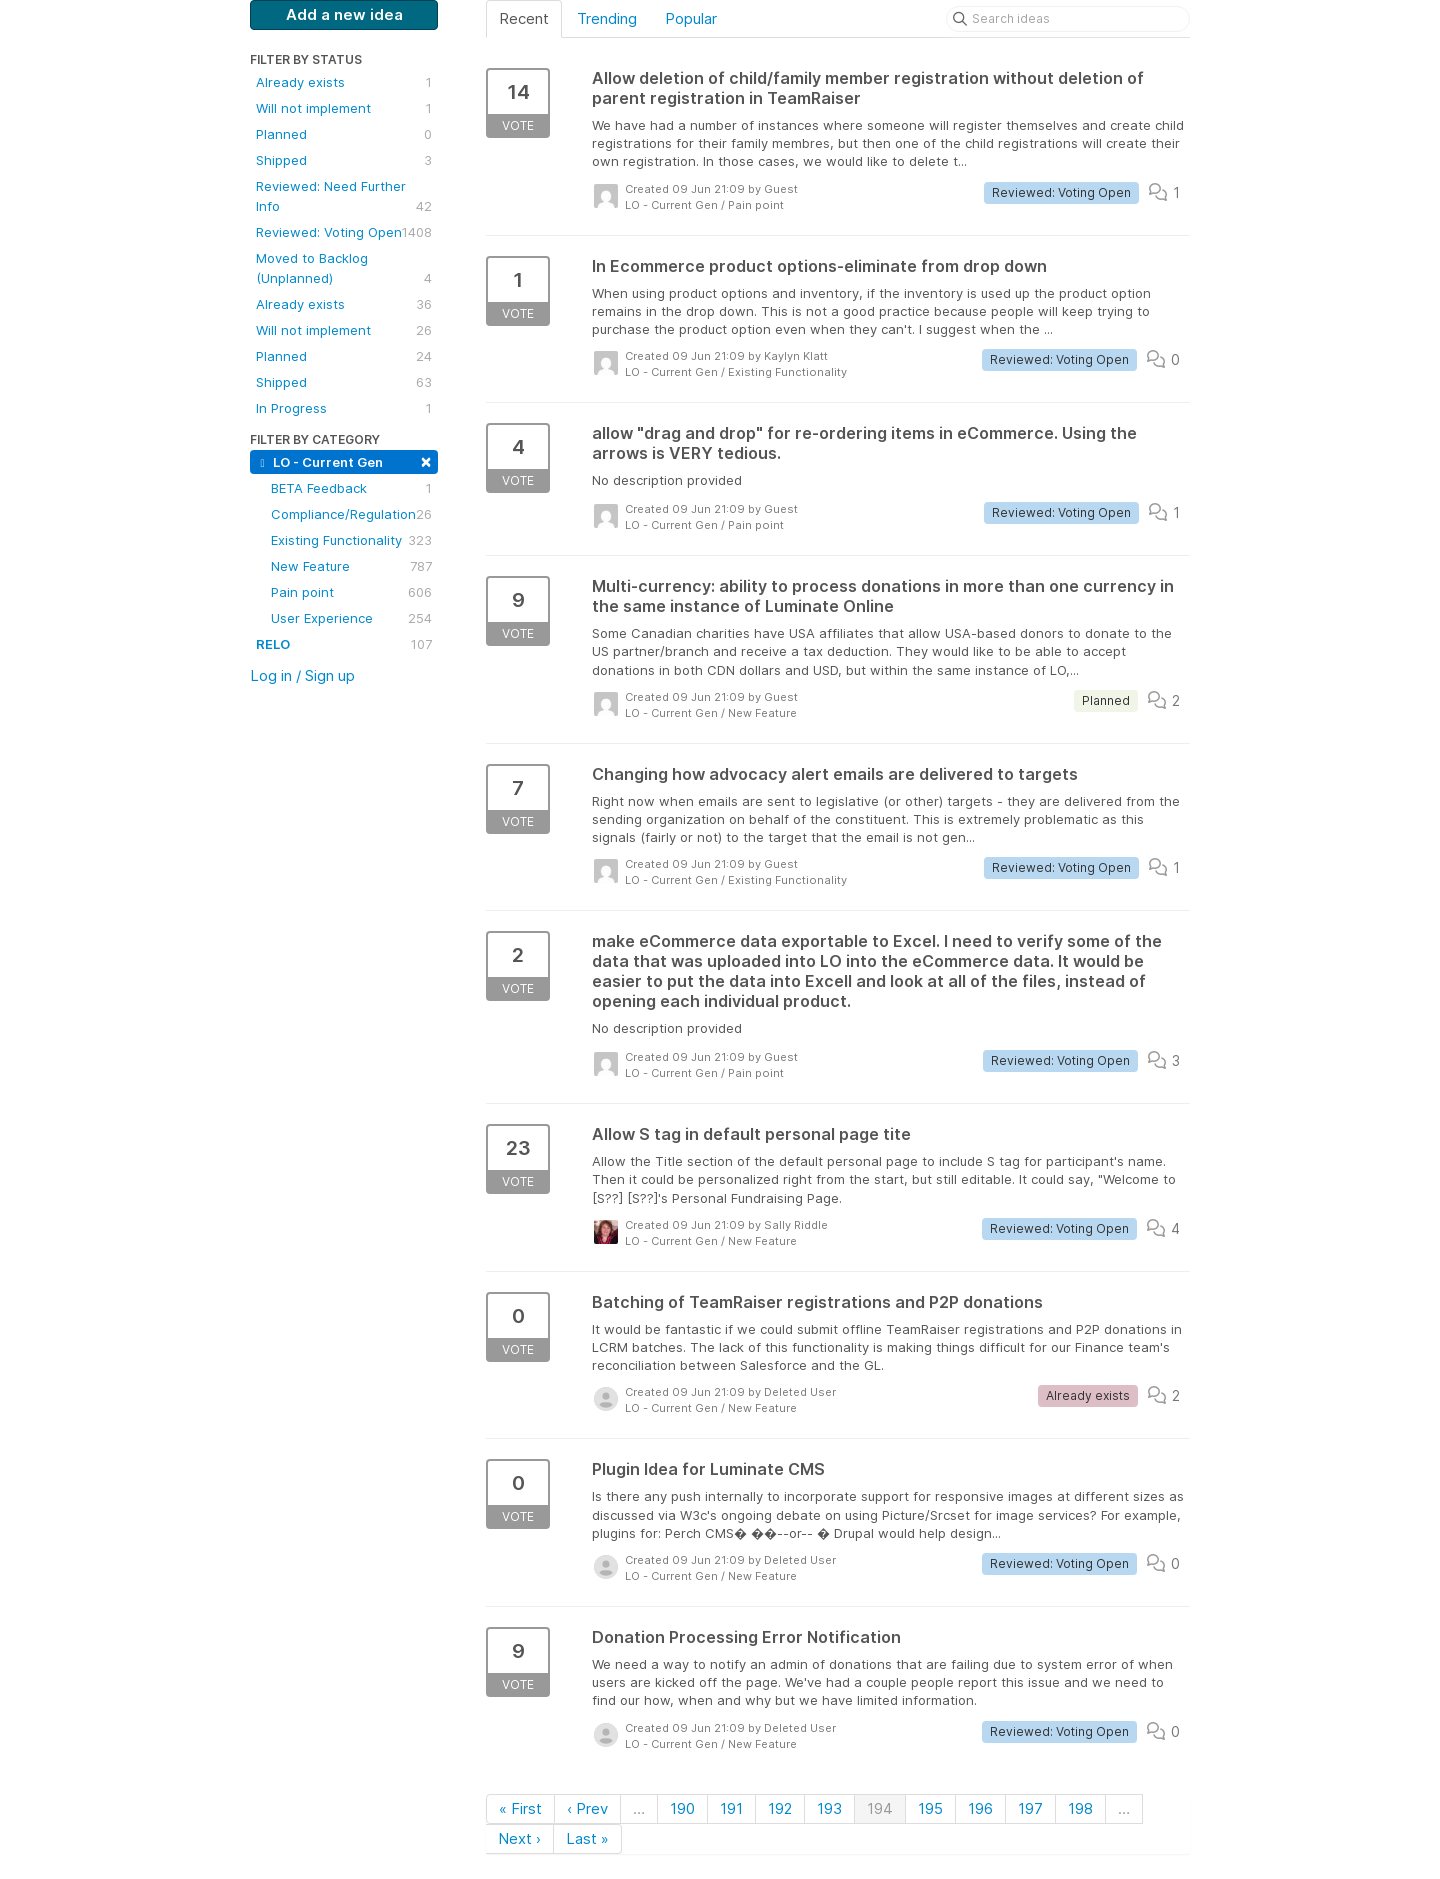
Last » (587, 1838)
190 (682, 1808)
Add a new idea (344, 14)
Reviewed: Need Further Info (344, 197)
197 (1030, 1808)
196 (980, 1808)
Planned (344, 134)
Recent (524, 18)
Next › (519, 1838)
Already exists (344, 82)
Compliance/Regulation (351, 514)
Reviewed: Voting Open (344, 232)
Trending (607, 18)
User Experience (351, 618)
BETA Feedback (351, 488)
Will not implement (344, 108)
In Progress (344, 408)
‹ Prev (587, 1808)
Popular (691, 18)
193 (829, 1808)
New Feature (351, 566)
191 (731, 1808)
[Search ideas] (1068, 19)
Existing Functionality (351, 540)
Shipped (344, 160)
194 (880, 1808)
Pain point (351, 592)
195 (930, 1808)
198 (1080, 1808)
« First (520, 1808)
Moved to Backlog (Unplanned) (344, 269)
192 (780, 1808)
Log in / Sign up (302, 675)
